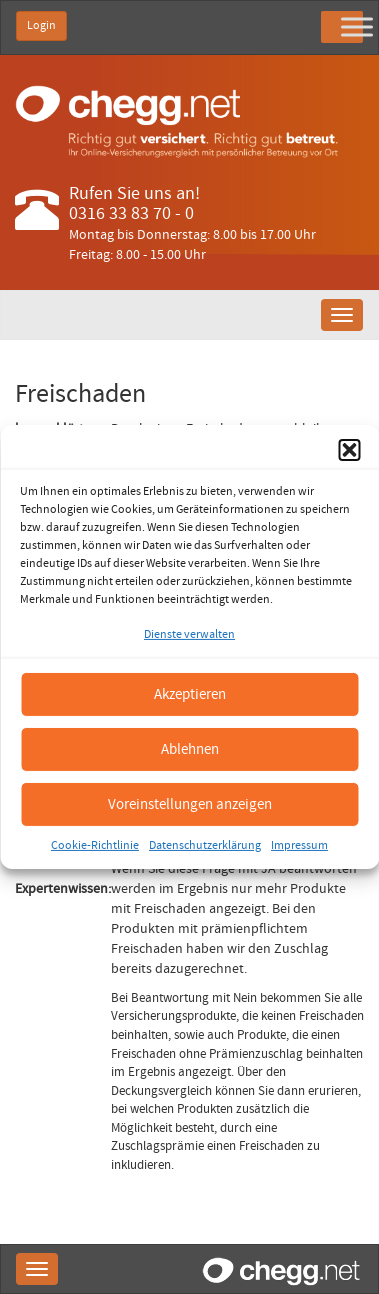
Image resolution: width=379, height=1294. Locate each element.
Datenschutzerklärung (205, 845)
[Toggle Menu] (357, 26)
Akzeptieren (190, 693)
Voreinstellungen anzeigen (190, 803)
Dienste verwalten (189, 634)
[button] (349, 450)
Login (41, 25)
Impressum (299, 845)
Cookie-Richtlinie (95, 845)
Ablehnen (190, 748)
